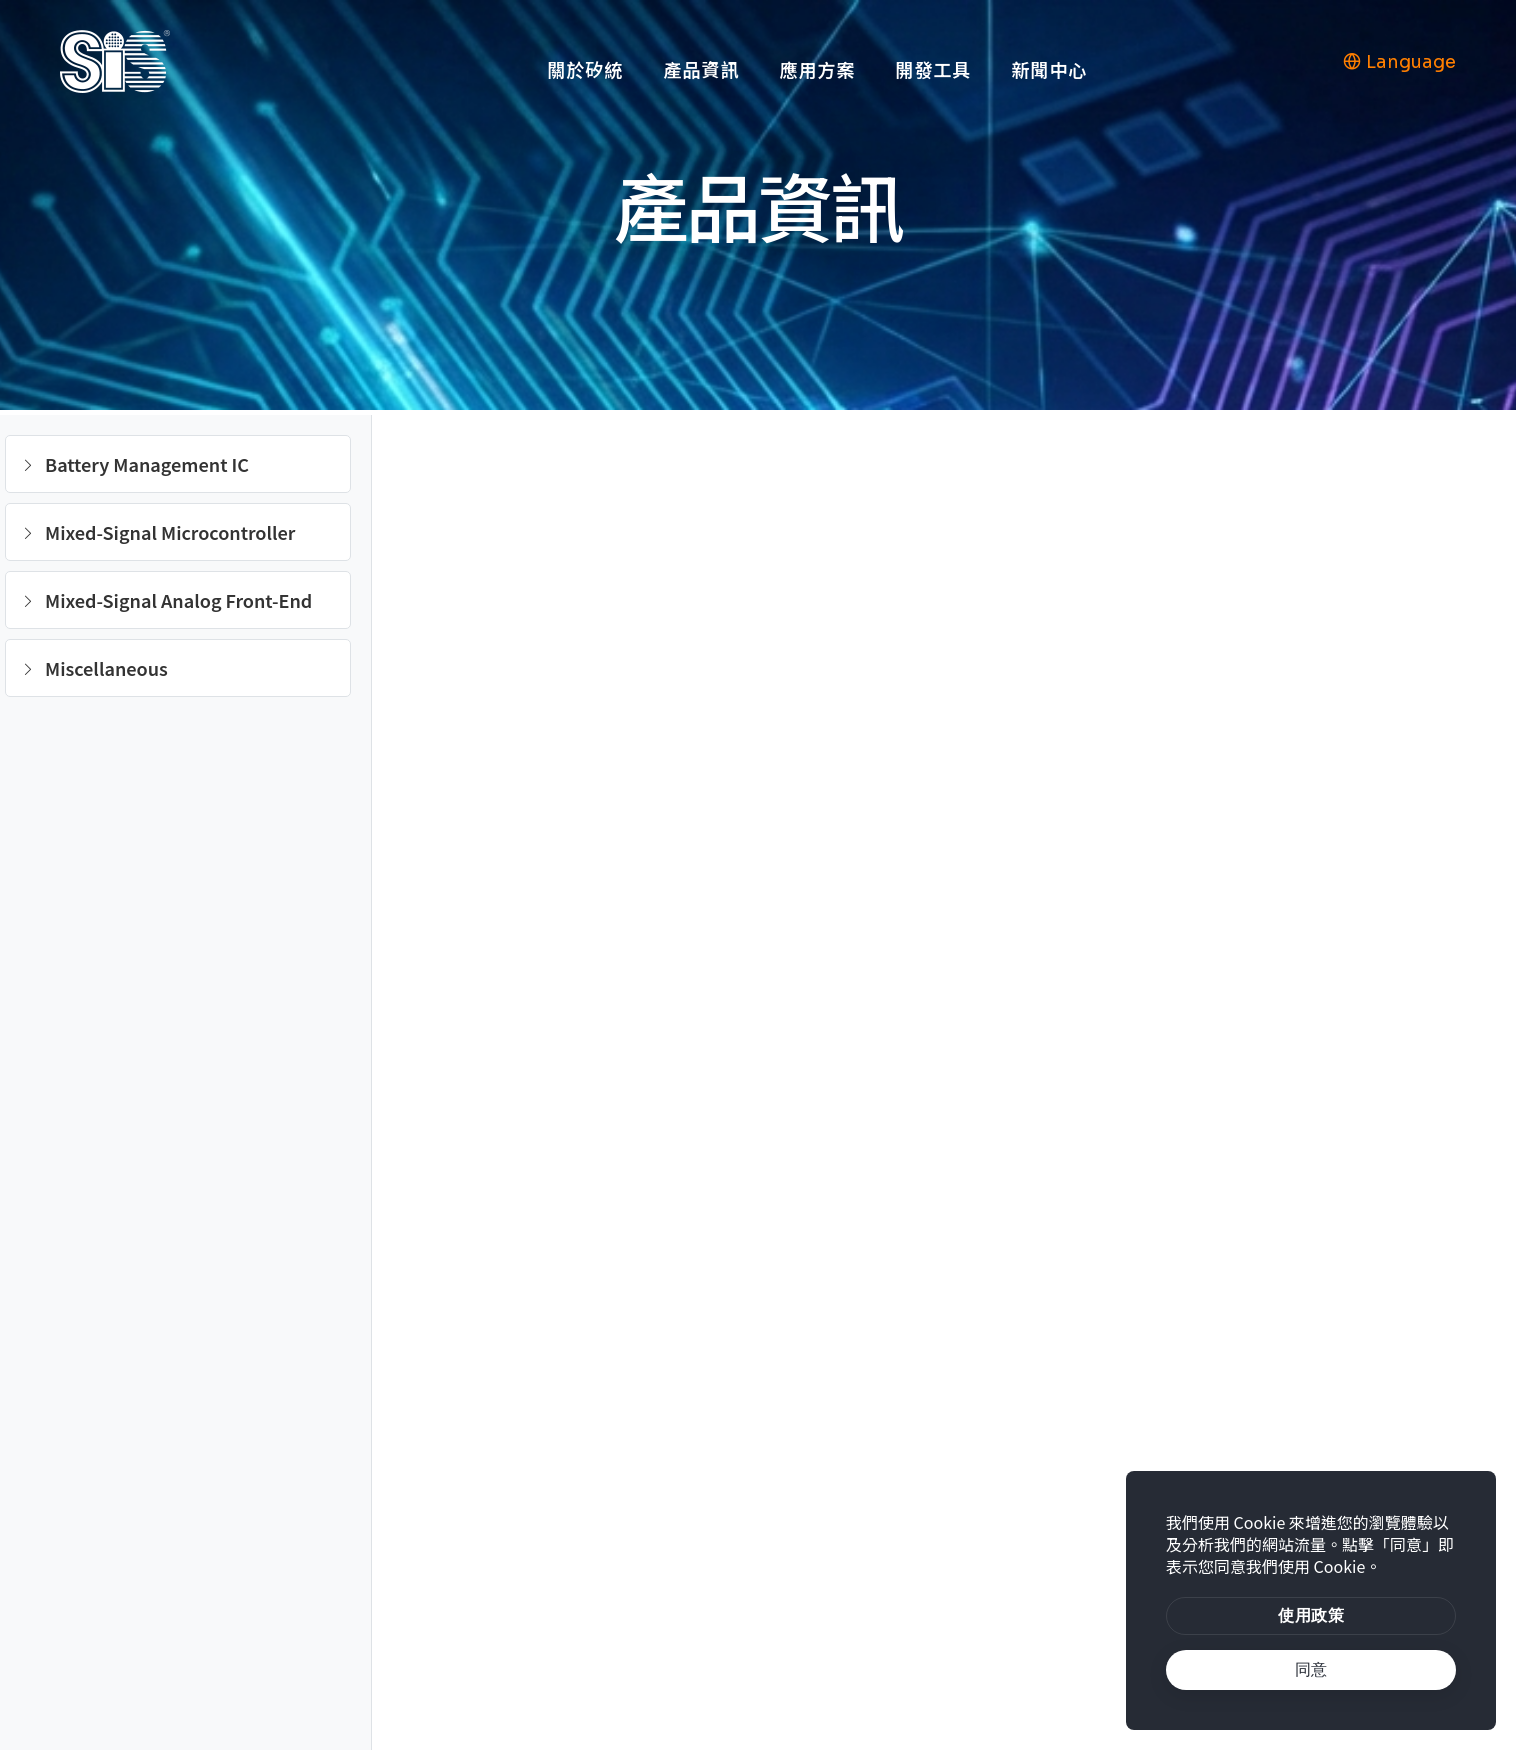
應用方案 (817, 69)
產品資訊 (701, 69)
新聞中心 (1049, 69)
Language (1399, 62)
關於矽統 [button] (585, 69)
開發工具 (933, 69)
